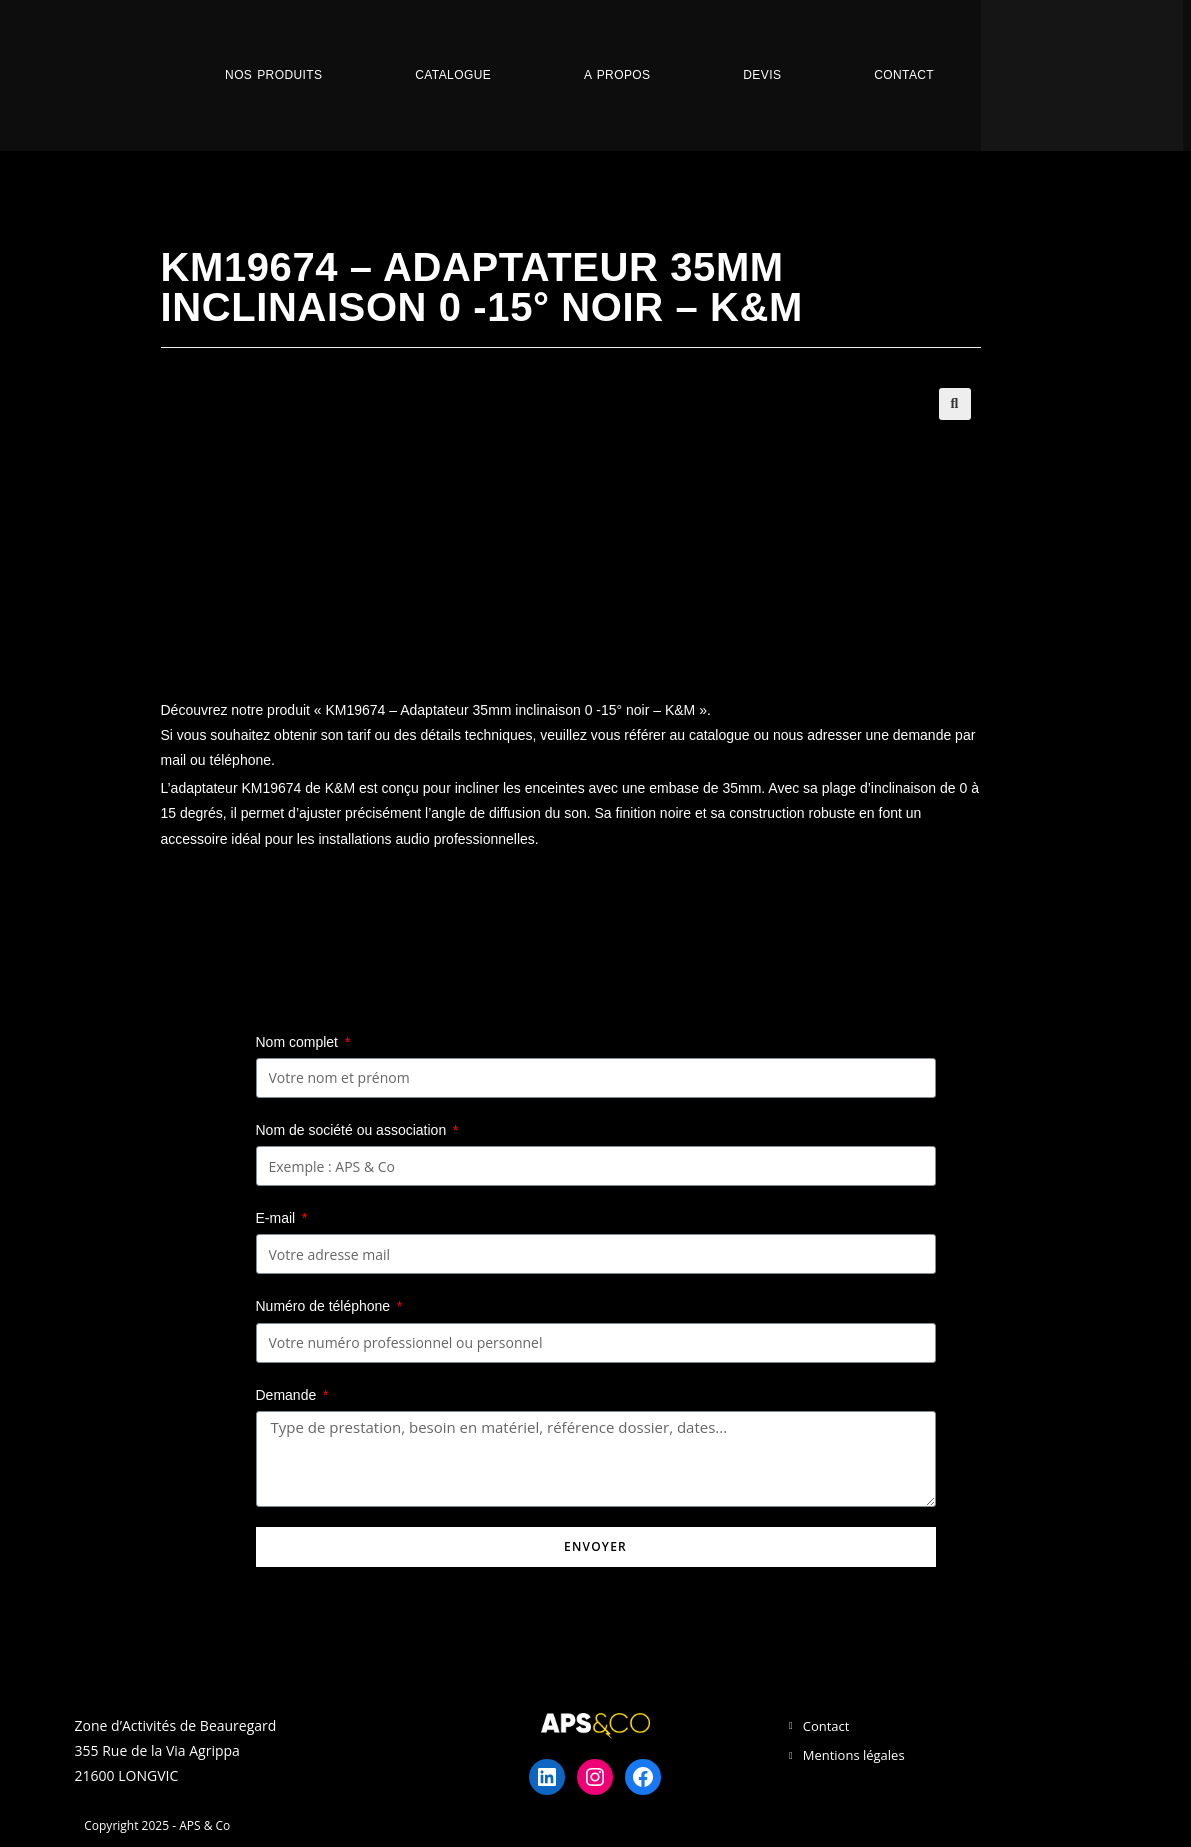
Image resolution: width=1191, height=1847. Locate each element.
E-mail (278, 1218)
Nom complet (299, 1042)
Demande (288, 1395)
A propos (617, 75)
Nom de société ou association (353, 1130)
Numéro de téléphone (325, 1306)
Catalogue (453, 75)
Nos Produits (273, 75)
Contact (904, 75)
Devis (762, 75)
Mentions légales (854, 1755)
